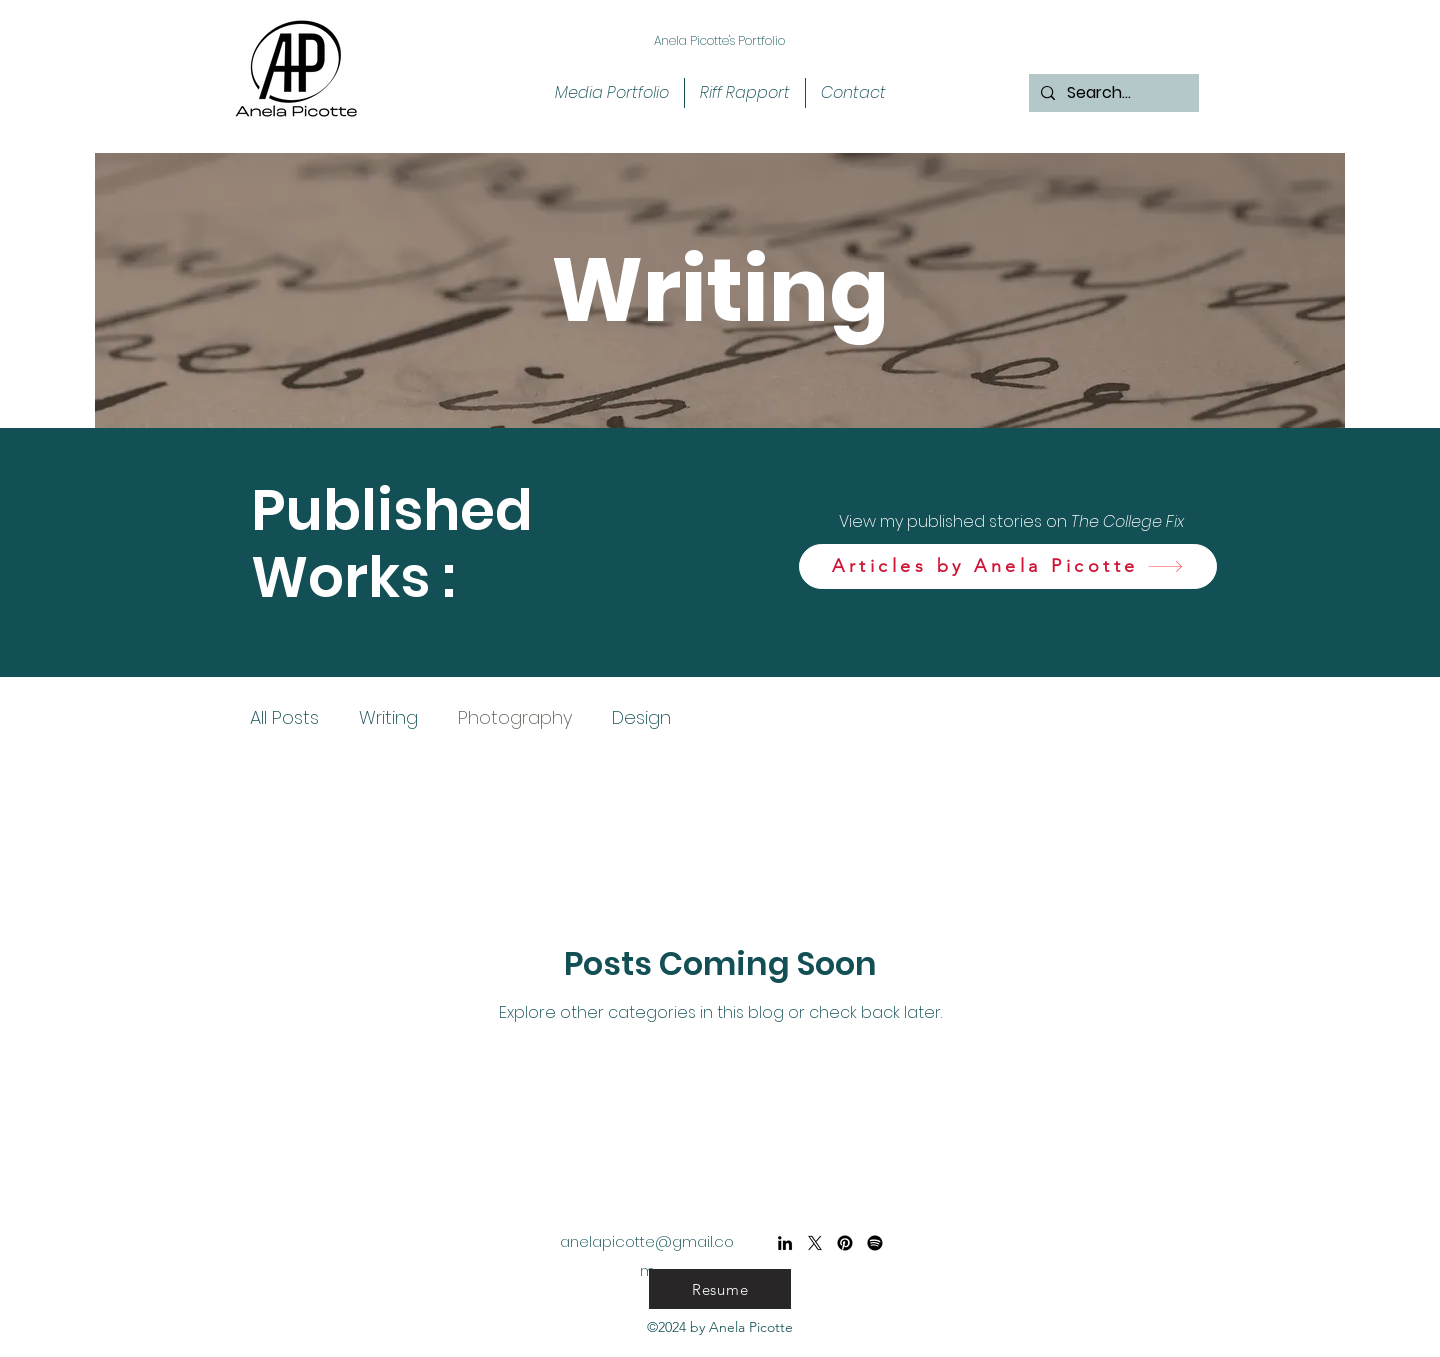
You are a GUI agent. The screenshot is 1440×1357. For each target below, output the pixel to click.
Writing (388, 717)
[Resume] (720, 1289)
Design (641, 717)
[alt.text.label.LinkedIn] (785, 1243)
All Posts (284, 717)
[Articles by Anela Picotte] (1008, 566)
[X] (815, 1243)
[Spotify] (875, 1243)
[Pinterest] (845, 1243)
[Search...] (1112, 93)
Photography (515, 717)
